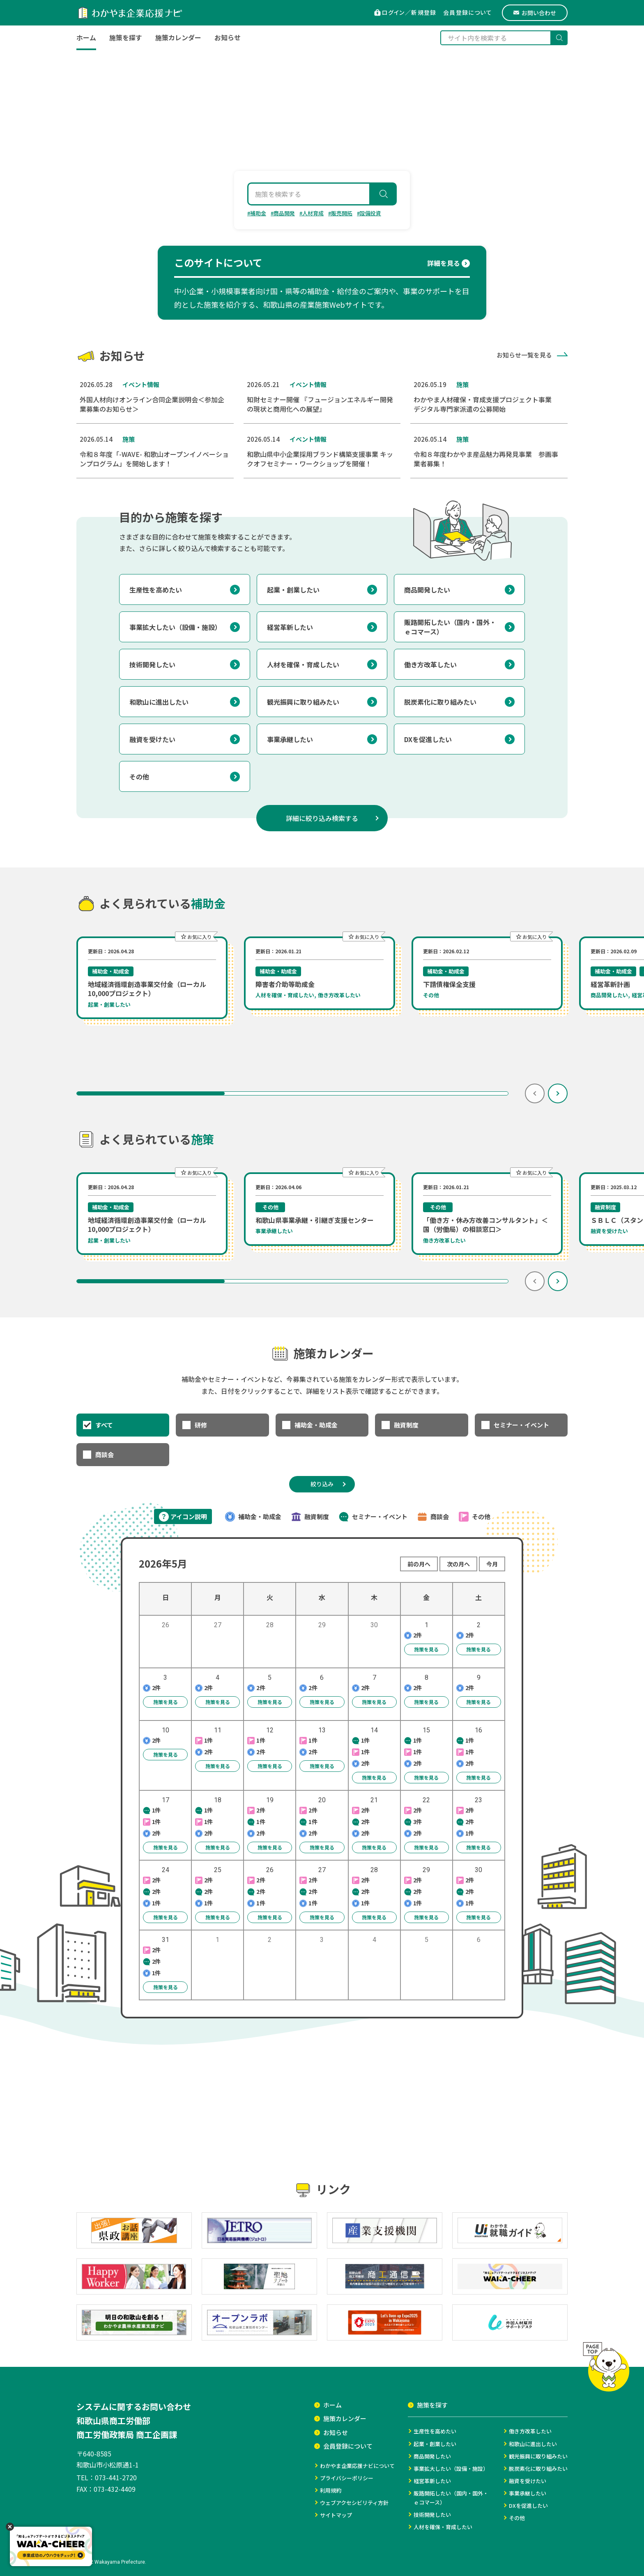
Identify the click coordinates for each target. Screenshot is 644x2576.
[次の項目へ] (558, 1093)
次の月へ (458, 1564)
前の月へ (418, 1564)
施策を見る (421, 1648)
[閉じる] (10, 2527)
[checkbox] (122, 1425)
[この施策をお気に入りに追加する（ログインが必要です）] (196, 936)
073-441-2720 (116, 2477)
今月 (492, 1564)
